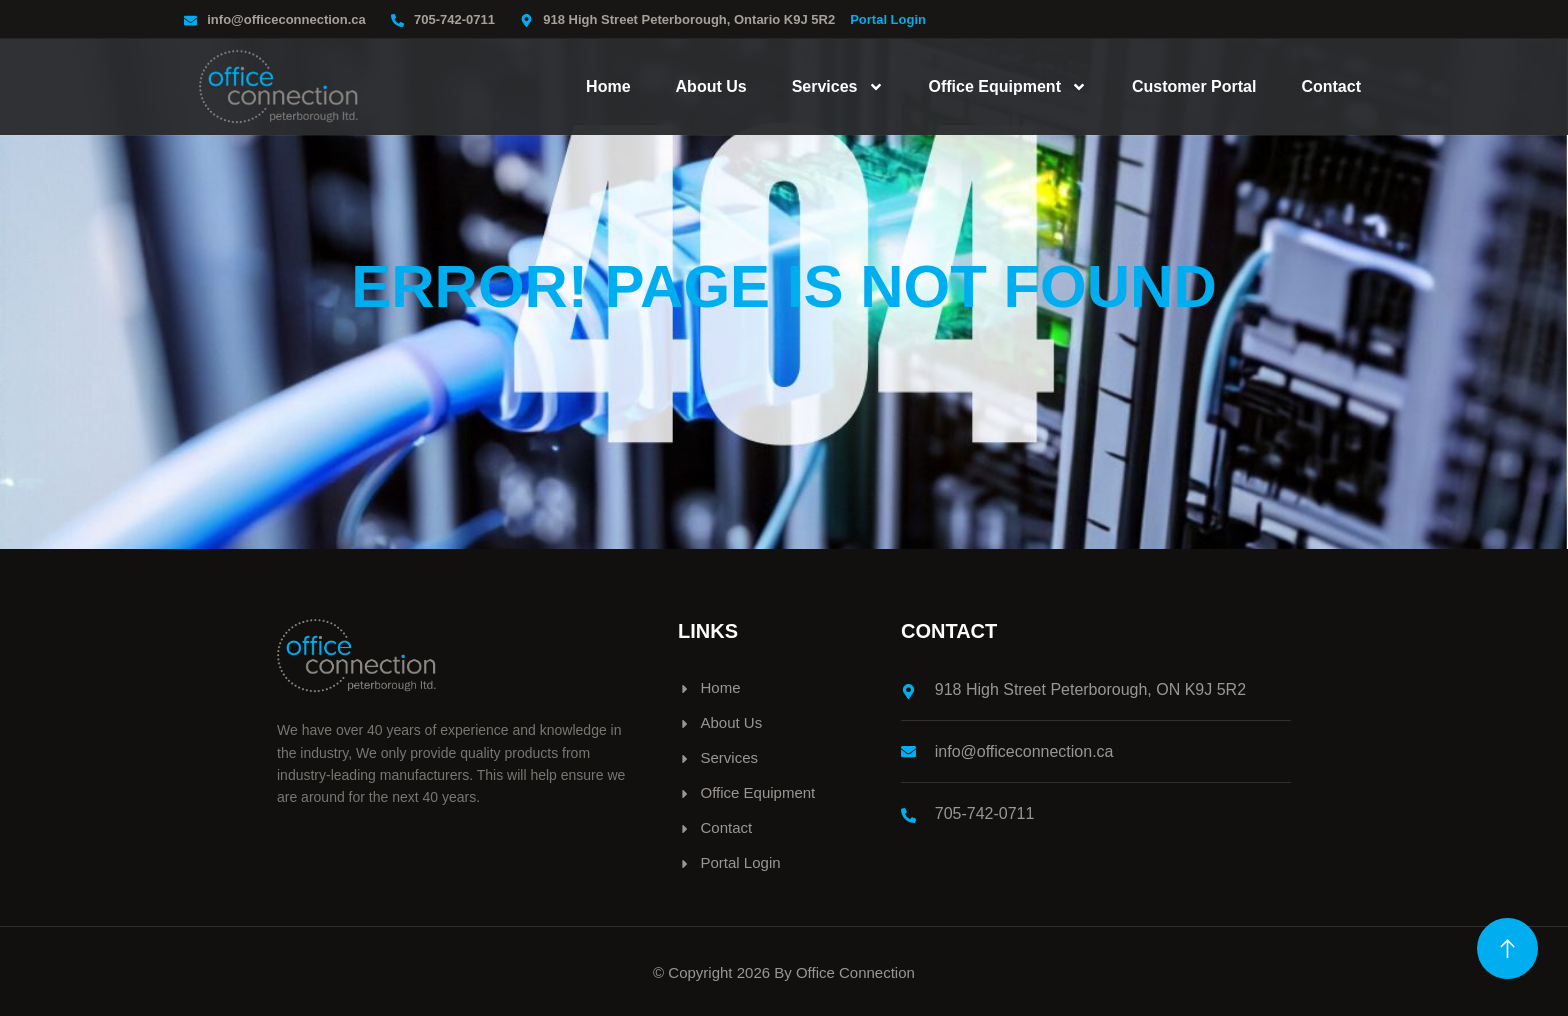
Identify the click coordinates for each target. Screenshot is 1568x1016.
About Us (711, 86)
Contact (1331, 86)
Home (608, 86)
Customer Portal (1194, 86)
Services (838, 87)
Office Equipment (1008, 87)
